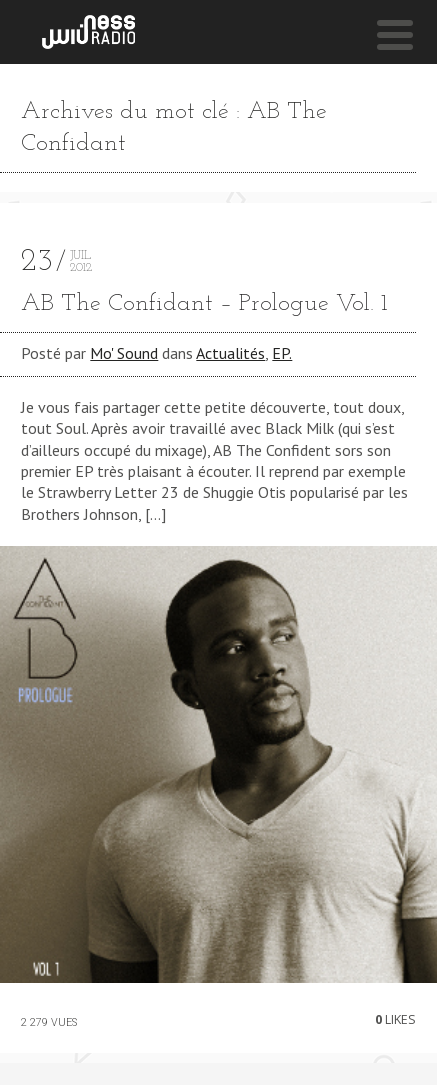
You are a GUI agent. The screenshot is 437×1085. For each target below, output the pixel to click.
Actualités (230, 353)
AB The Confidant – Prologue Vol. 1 (204, 304)
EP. (282, 353)
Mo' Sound (124, 353)
